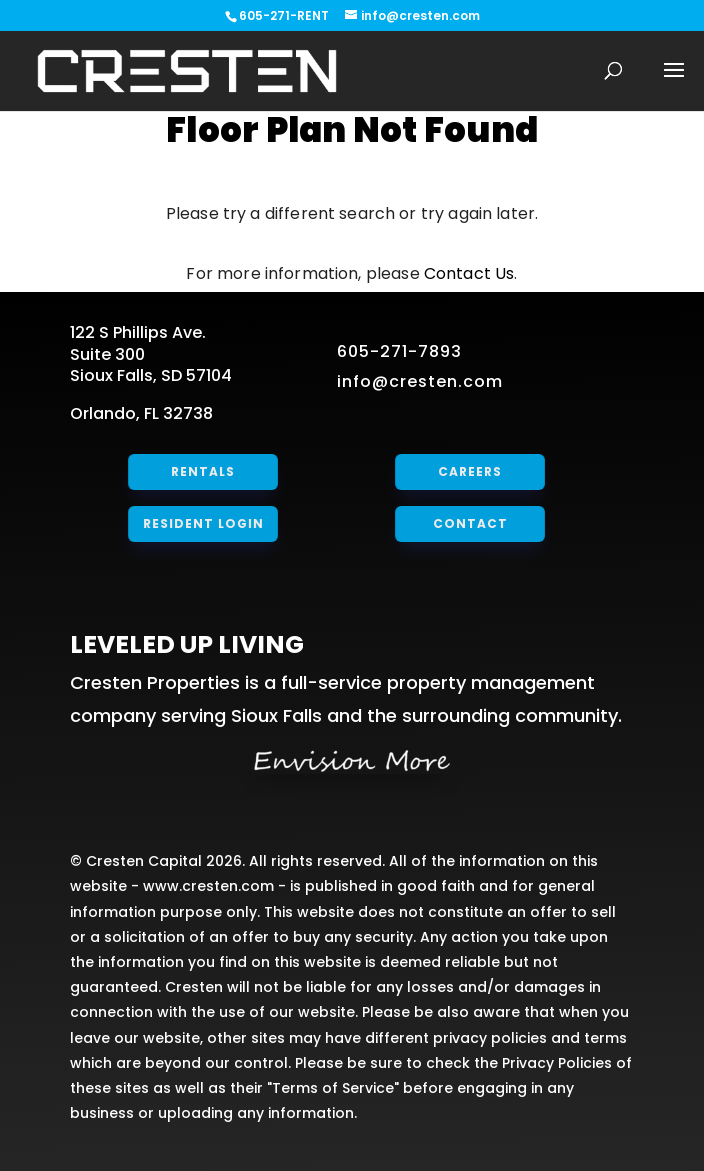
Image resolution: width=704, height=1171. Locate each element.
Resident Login (203, 523)
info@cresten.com (420, 381)
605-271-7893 (399, 351)
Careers (469, 471)
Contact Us (469, 273)
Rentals (203, 471)
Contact (470, 523)
